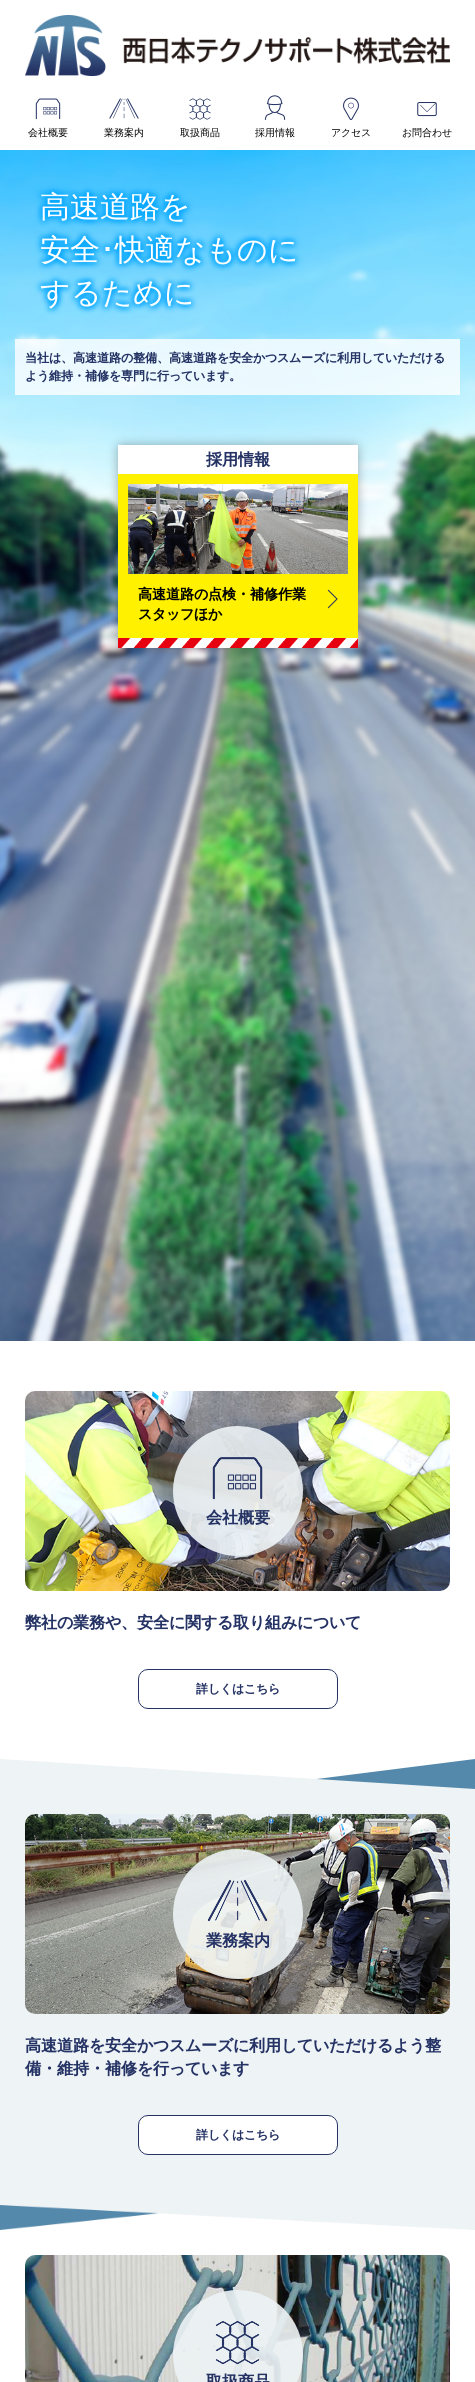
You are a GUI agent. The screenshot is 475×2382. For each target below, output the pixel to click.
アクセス (351, 132)
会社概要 (48, 132)
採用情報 (275, 132)
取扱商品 (200, 132)
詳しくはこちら (238, 1688)
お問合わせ (427, 132)
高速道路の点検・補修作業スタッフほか (222, 603)
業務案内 (124, 132)
